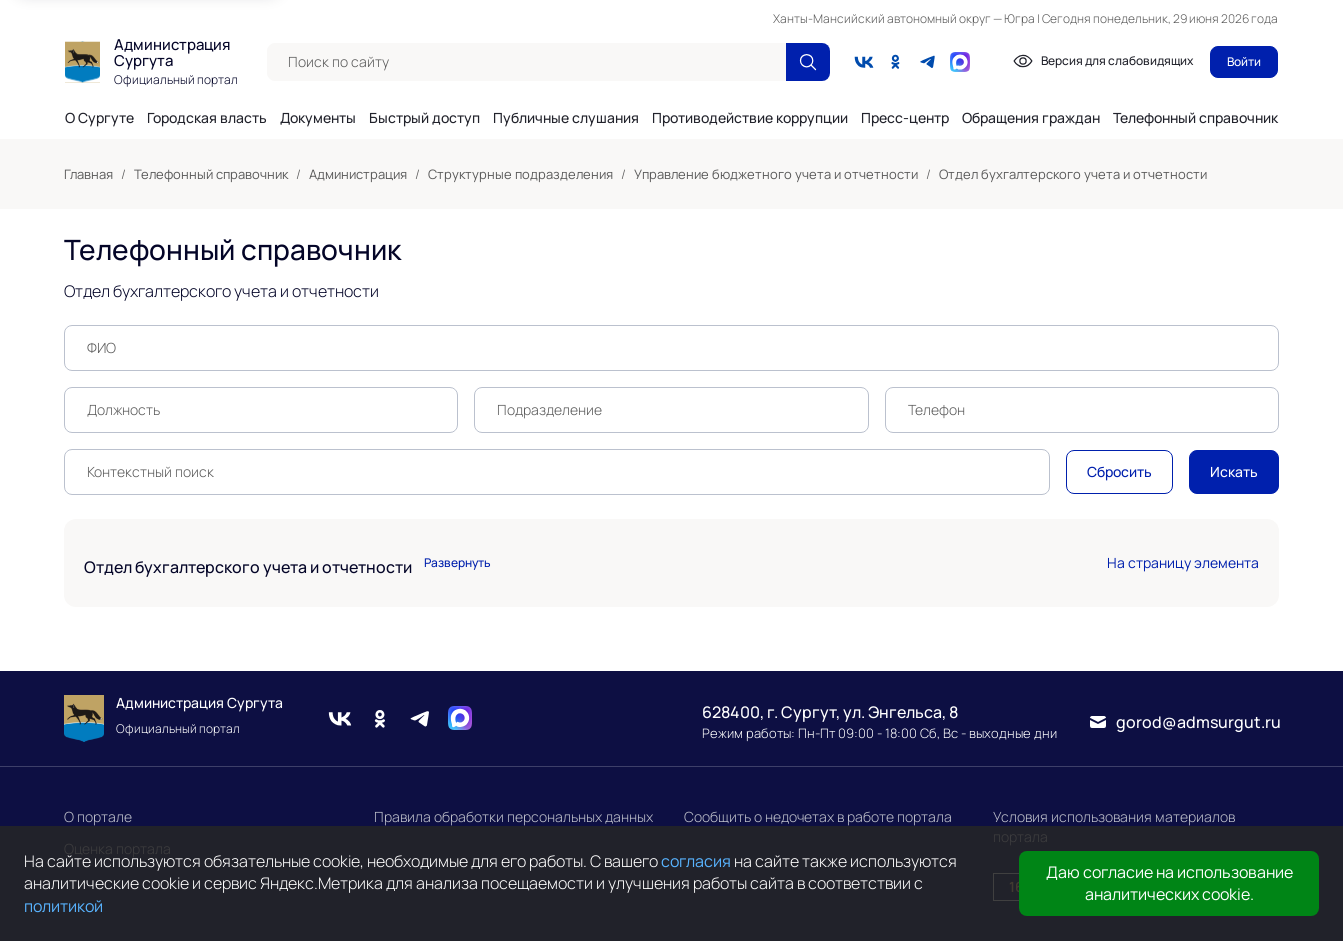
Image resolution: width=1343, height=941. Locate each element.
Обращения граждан (1031, 118)
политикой (63, 906)
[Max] (460, 718)
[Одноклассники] (896, 62)
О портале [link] (98, 816)
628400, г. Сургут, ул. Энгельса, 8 (830, 712)
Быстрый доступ (424, 118)
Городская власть (207, 118)
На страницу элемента (1183, 562)
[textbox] (526, 62)
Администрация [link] (358, 174)
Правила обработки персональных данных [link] (513, 816)
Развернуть (457, 563)
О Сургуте (99, 118)
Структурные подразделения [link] (520, 174)
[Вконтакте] (864, 62)
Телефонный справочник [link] (211, 174)
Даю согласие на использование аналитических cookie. (1169, 883)
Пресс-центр (905, 118)
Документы (318, 118)
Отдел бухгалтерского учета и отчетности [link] (1073, 174)
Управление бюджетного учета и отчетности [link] (776, 174)
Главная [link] (88, 174)
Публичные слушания (566, 118)
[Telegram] (928, 62)
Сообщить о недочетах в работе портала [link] (818, 816)
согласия (696, 861)
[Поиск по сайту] (808, 62)
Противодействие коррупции (750, 118)
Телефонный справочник (1195, 117)
